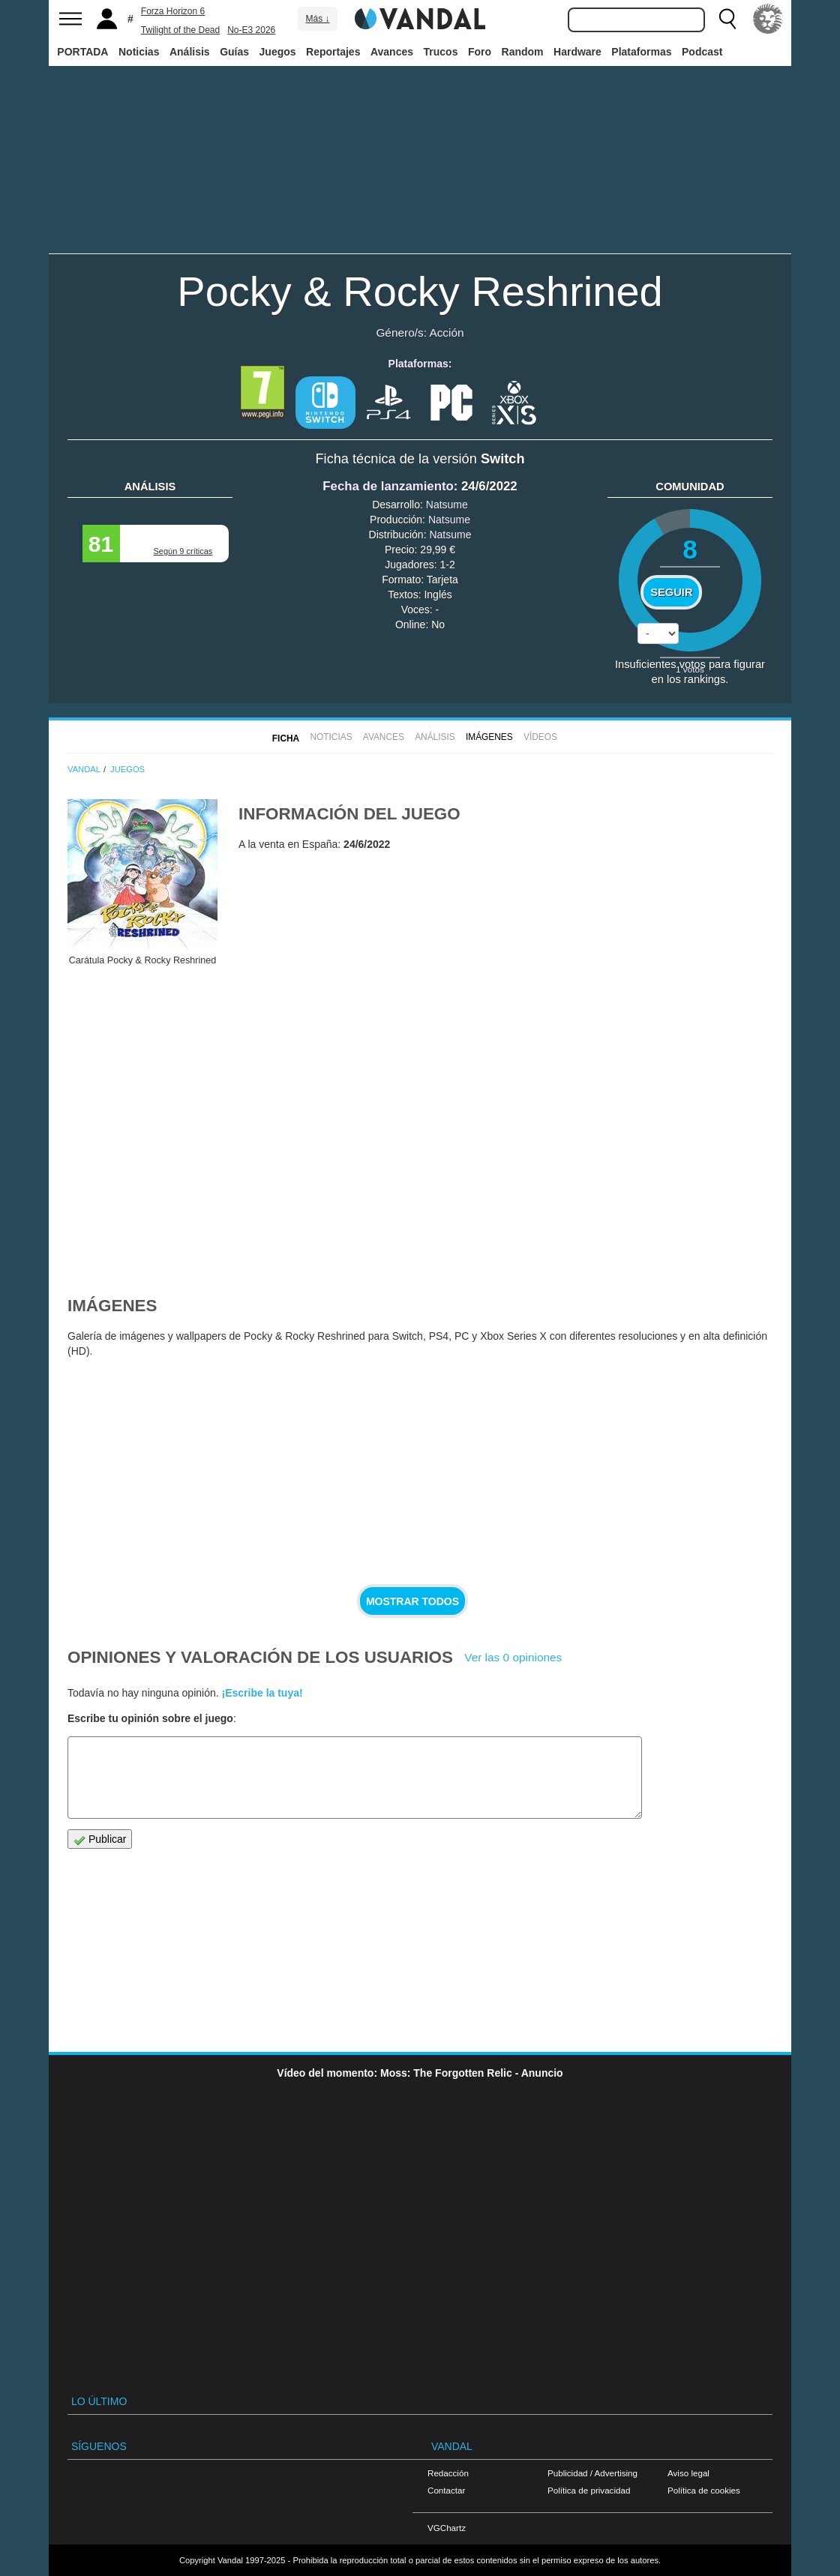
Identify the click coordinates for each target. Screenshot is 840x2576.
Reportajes (333, 52)
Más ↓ (317, 18)
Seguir (671, 592)
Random (523, 52)
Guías (234, 52)
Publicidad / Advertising (593, 2473)
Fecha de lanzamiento (387, 486)
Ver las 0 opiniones (513, 1657)
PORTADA (82, 52)
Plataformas (641, 52)
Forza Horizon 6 (173, 11)
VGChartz (447, 2528)
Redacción (448, 2473)
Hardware (578, 52)
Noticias (138, 52)
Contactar (446, 2490)
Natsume (447, 505)
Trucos (441, 52)
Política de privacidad (589, 2490)
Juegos (278, 52)
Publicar (100, 1839)
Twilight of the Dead (180, 30)
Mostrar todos (412, 1601)
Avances (391, 52)
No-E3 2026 (251, 30)
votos (690, 669)
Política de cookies (704, 2490)
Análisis (190, 52)
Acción (446, 332)
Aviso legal (689, 2473)
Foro (479, 52)
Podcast (702, 52)
